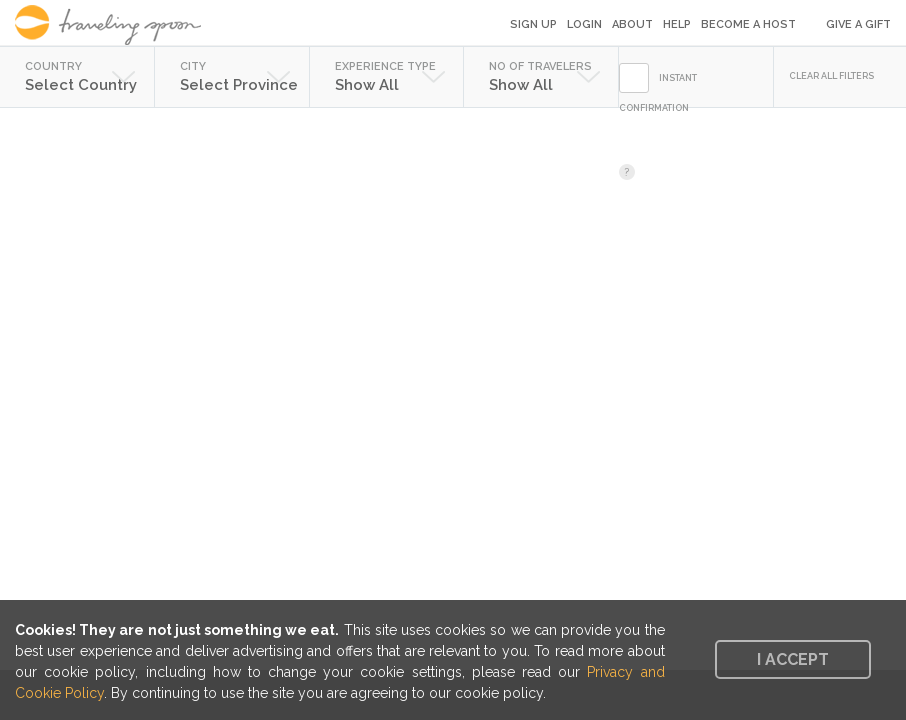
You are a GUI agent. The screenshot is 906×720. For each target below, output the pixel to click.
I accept (793, 659)
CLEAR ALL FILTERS (831, 76)
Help (677, 24)
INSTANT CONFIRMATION (658, 93)
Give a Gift (858, 24)
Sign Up (533, 24)
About (632, 24)
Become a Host (748, 24)
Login (584, 24)
